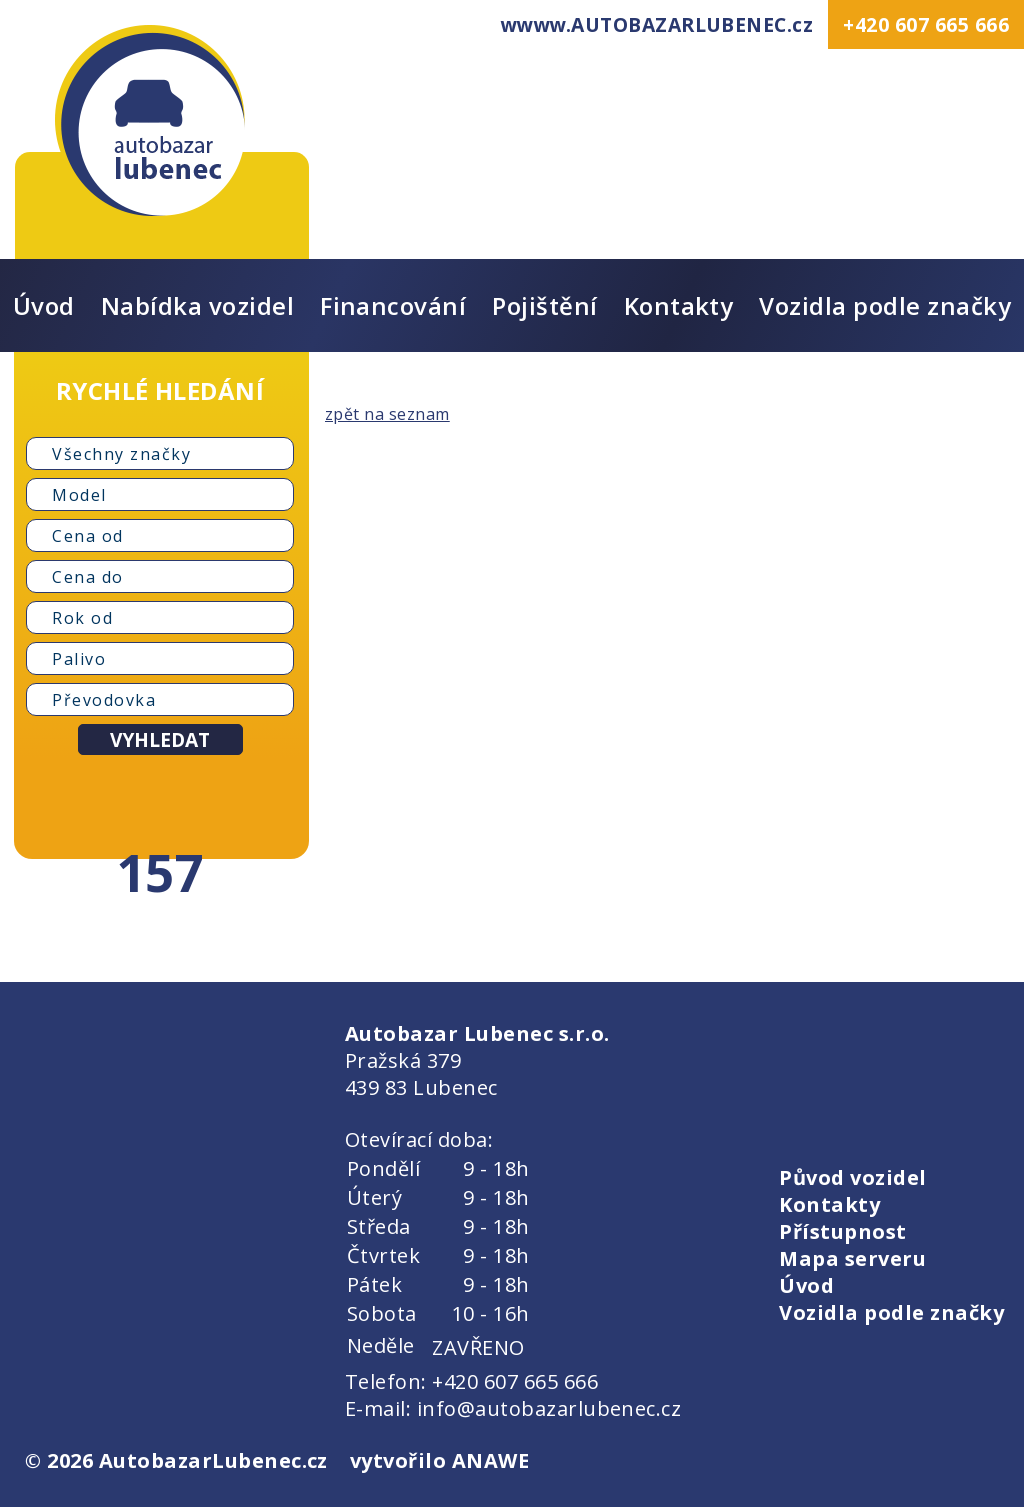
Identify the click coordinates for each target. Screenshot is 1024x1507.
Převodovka (104, 700)
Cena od (88, 536)
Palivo (79, 659)
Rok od (82, 618)
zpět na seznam (387, 414)
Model (79, 495)
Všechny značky (121, 454)
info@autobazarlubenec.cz (549, 1408)
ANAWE (490, 1460)
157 (160, 872)
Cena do (88, 577)
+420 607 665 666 (926, 24)
